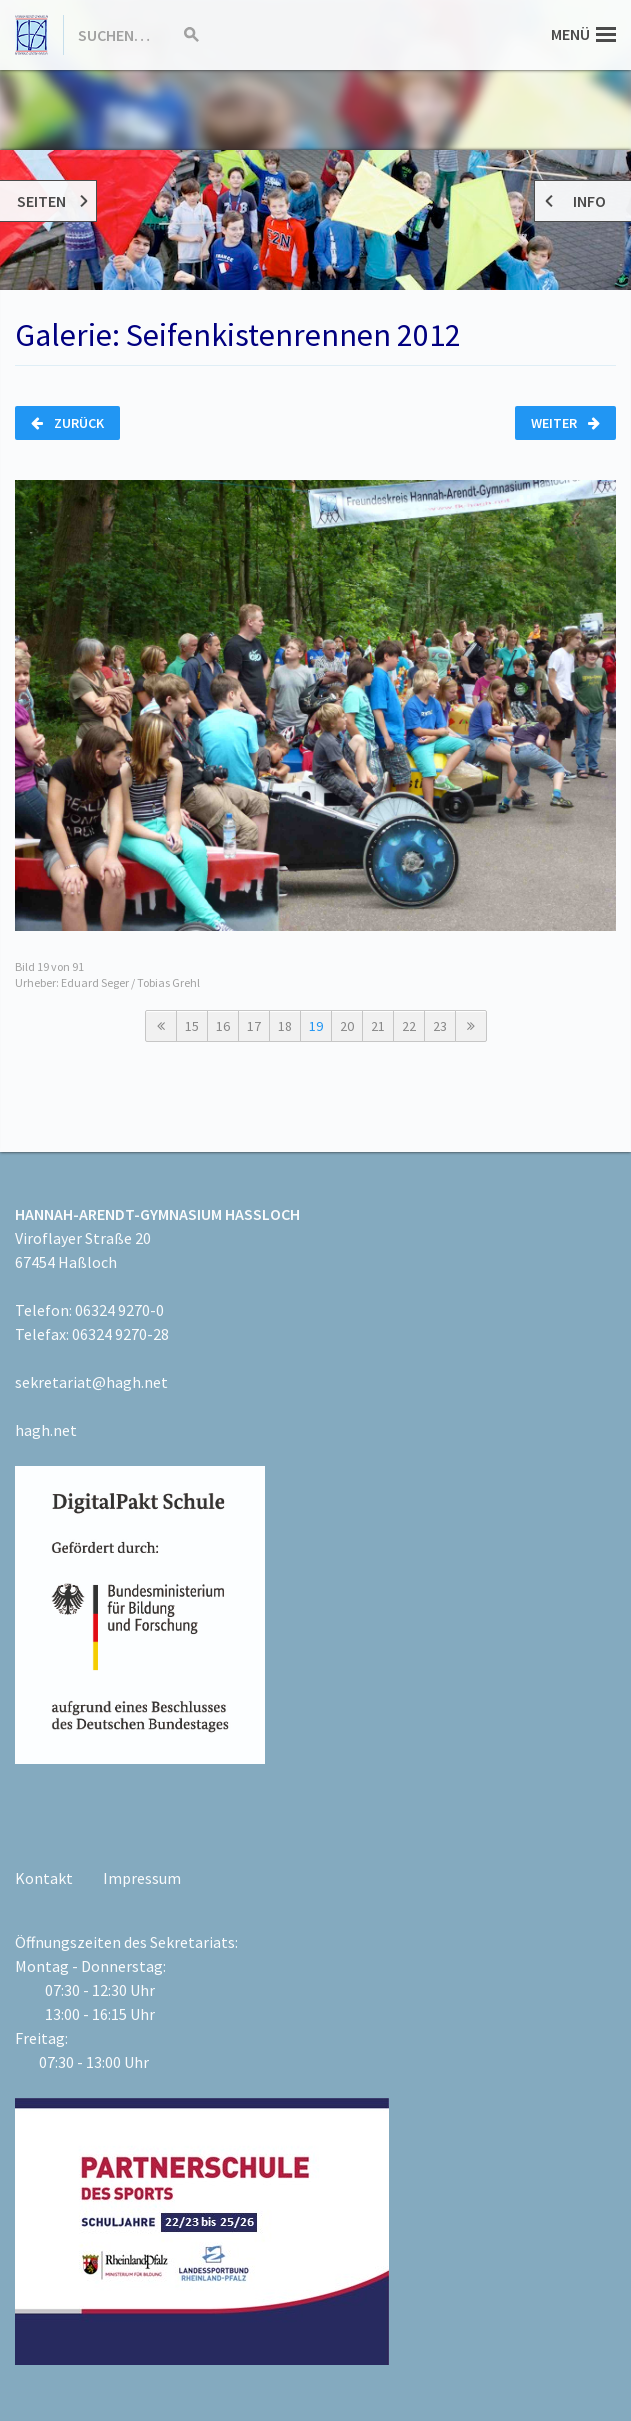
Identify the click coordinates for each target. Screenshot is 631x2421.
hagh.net (46, 1430)
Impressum (142, 1878)
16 (223, 1026)
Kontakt (44, 1878)
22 (409, 1026)
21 (378, 1026)
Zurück (67, 423)
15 (192, 1026)
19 (316, 1026)
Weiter (565, 423)
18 (285, 1026)
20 (347, 1026)
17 (254, 1026)
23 (440, 1026)
